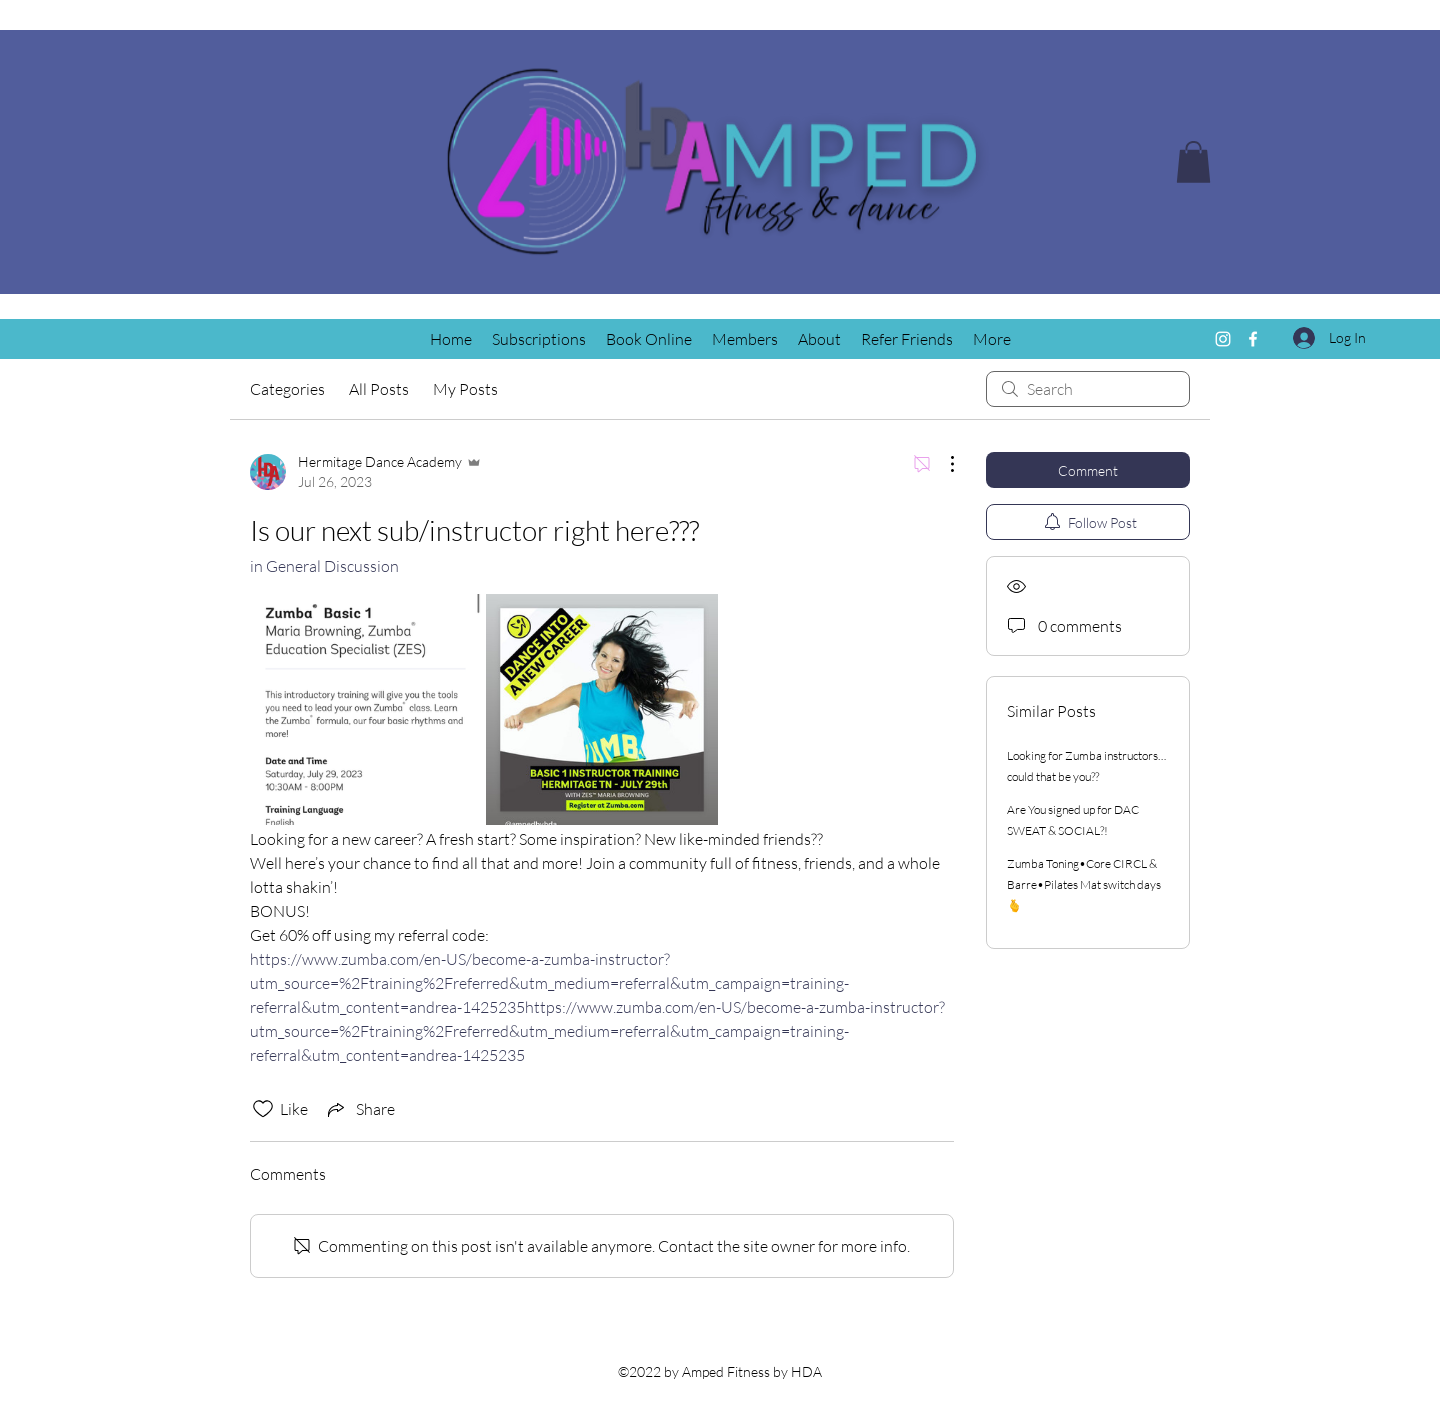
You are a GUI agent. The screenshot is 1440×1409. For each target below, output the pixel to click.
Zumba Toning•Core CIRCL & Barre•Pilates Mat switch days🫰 (1084, 884)
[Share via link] (359, 1109)
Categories (287, 389)
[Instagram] (1223, 339)
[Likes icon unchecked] (263, 1109)
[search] (1088, 389)
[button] (1193, 162)
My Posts (465, 389)
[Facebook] (1253, 339)
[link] (365, 709)
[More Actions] (942, 464)
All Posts (379, 389)
